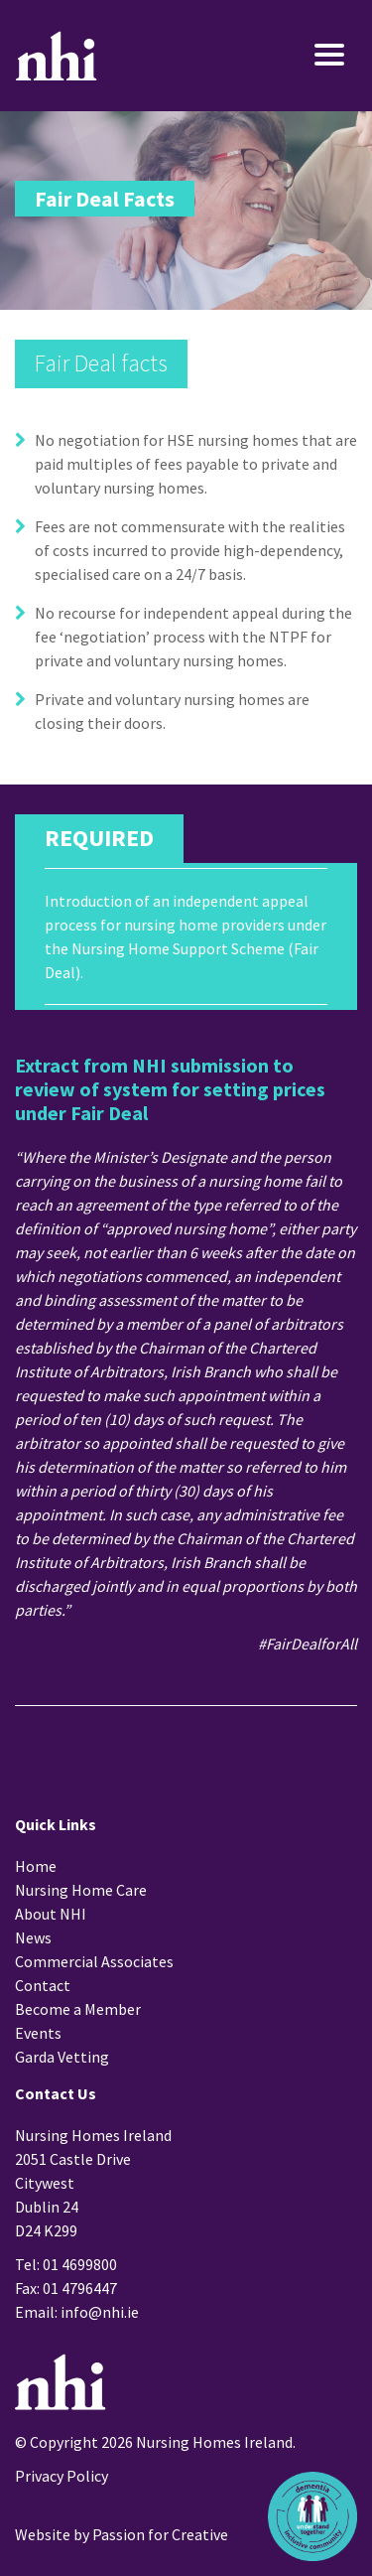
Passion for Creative (160, 2534)
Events (38, 2033)
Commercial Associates (94, 1961)
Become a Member (78, 2009)
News (33, 1937)
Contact (42, 1985)
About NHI (50, 1914)
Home (36, 1866)
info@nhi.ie (100, 2312)
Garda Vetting (62, 2057)
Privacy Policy (61, 2476)
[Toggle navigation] (299, 56)
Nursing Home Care (81, 1890)
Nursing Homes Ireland (56, 55)
